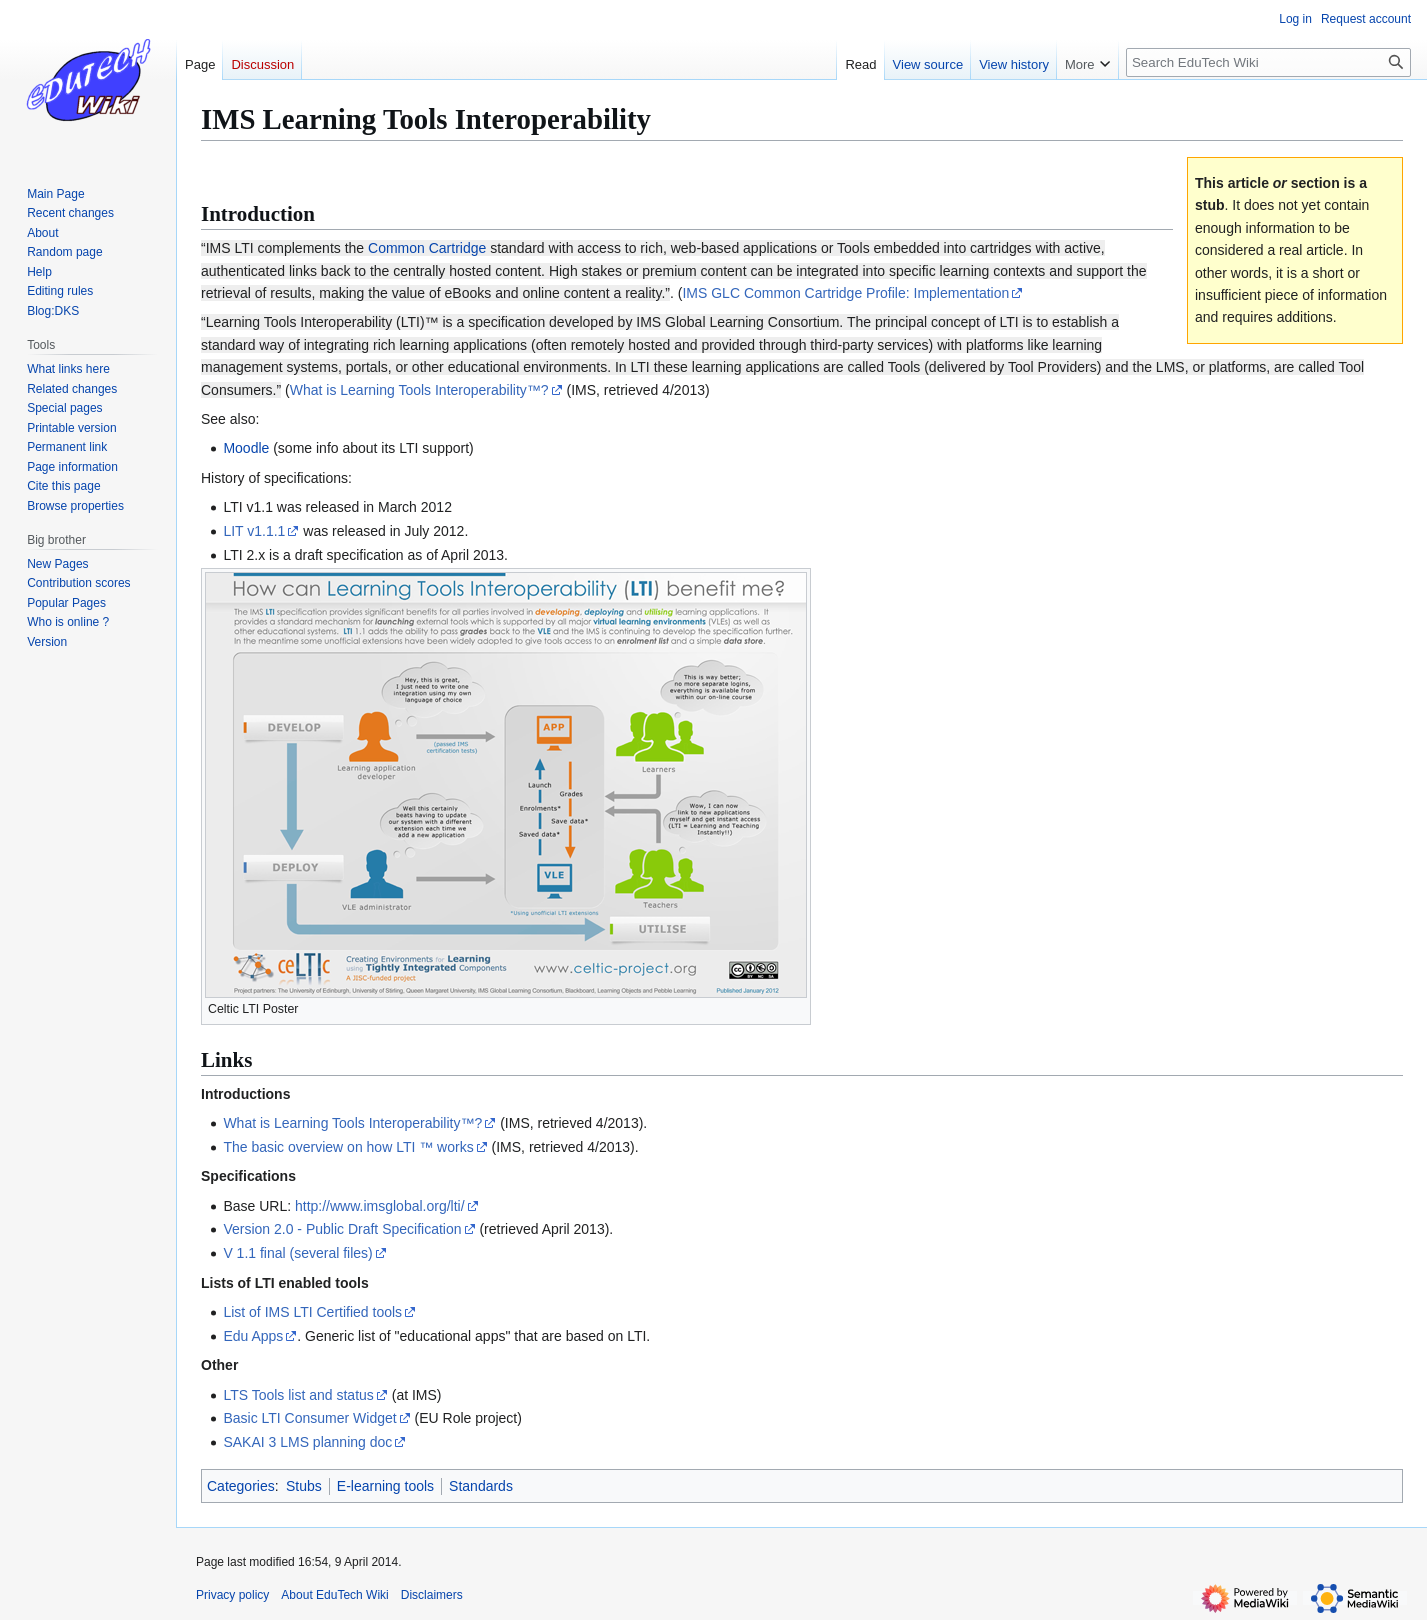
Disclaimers (432, 1595)
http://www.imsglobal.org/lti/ (380, 1206)
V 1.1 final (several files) (297, 1253)
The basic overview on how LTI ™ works (348, 1147)
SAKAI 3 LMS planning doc (307, 1442)
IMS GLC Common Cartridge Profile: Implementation (845, 293)
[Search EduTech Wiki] (1268, 62)
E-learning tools (385, 1486)
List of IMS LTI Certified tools (312, 1312)
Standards (481, 1486)
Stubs (304, 1486)
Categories (241, 1486)
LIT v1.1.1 (254, 531)
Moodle (246, 448)
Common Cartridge (427, 248)
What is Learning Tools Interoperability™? (419, 390)
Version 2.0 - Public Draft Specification (342, 1229)
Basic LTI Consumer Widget (309, 1418)
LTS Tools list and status (298, 1395)
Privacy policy (232, 1595)
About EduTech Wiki (334, 1595)
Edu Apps (253, 1336)
